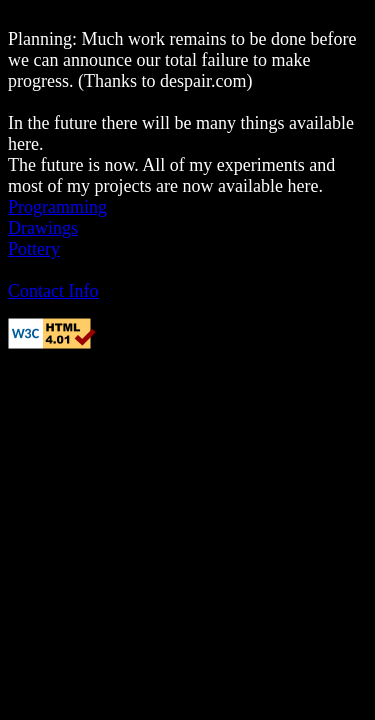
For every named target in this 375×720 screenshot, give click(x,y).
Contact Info (53, 291)
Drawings (43, 228)
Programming (57, 207)
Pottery (34, 249)
